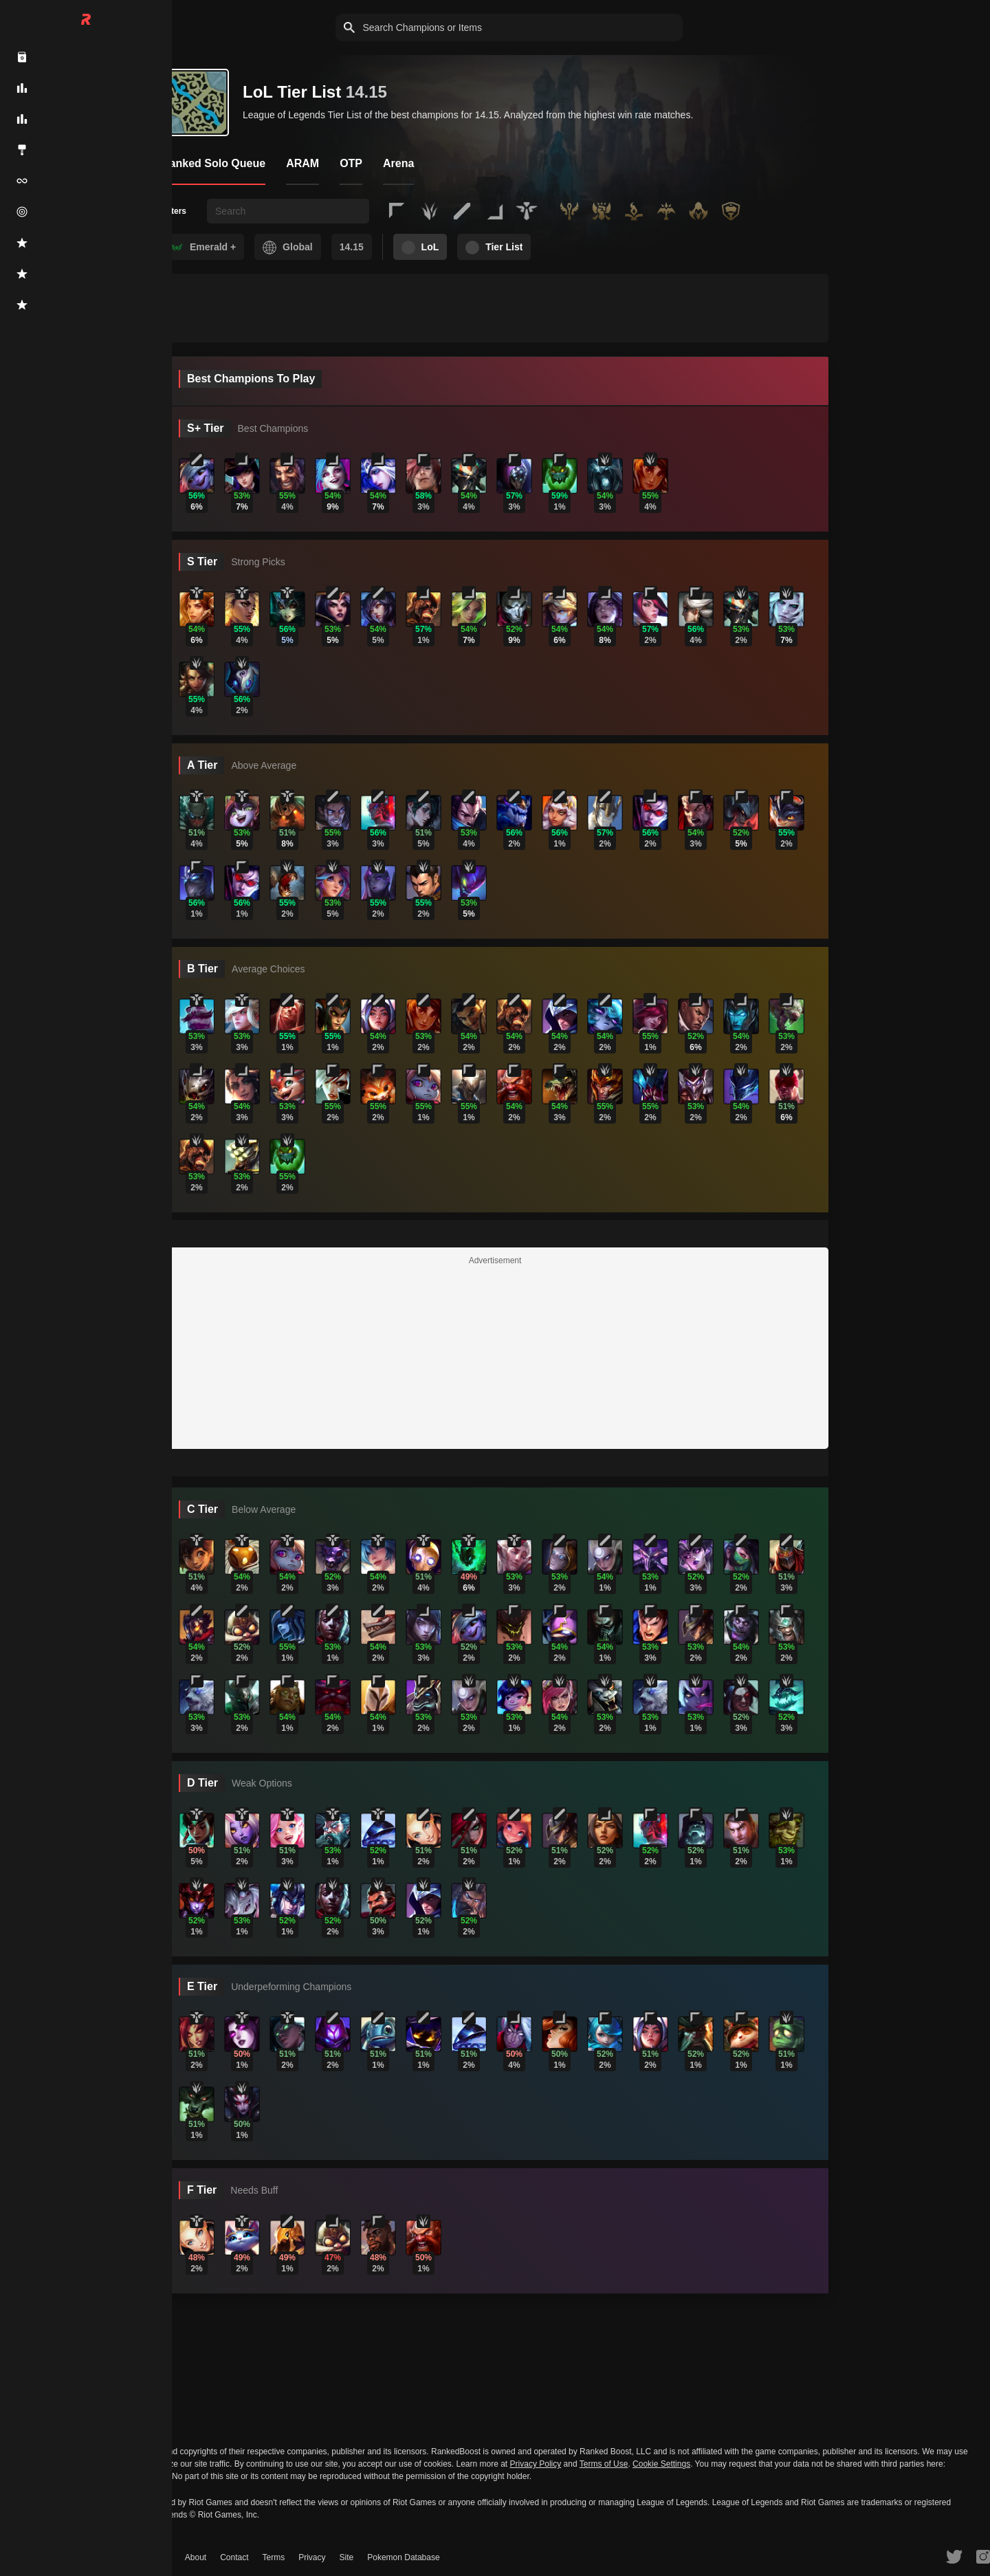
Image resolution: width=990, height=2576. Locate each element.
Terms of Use (604, 2464)
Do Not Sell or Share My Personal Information (83, 2476)
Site (347, 2557)
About (195, 2557)
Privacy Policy (536, 2464)
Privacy (311, 2557)
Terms (274, 2557)
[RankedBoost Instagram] (983, 2556)
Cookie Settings (661, 2464)
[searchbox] (288, 211)
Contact (234, 2557)
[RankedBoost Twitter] (954, 2556)
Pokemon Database (403, 2557)
